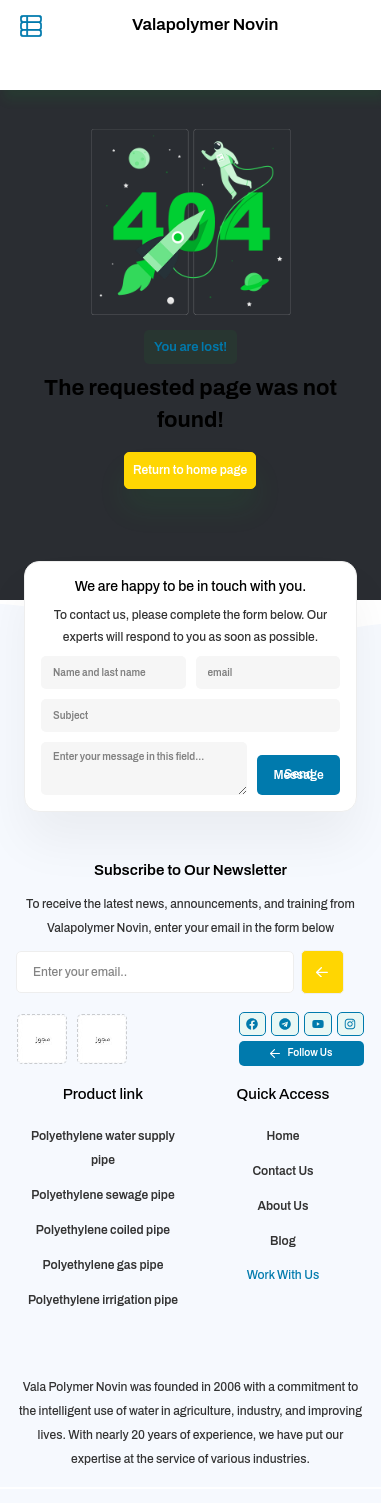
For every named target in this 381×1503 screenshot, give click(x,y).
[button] (302, 1053)
